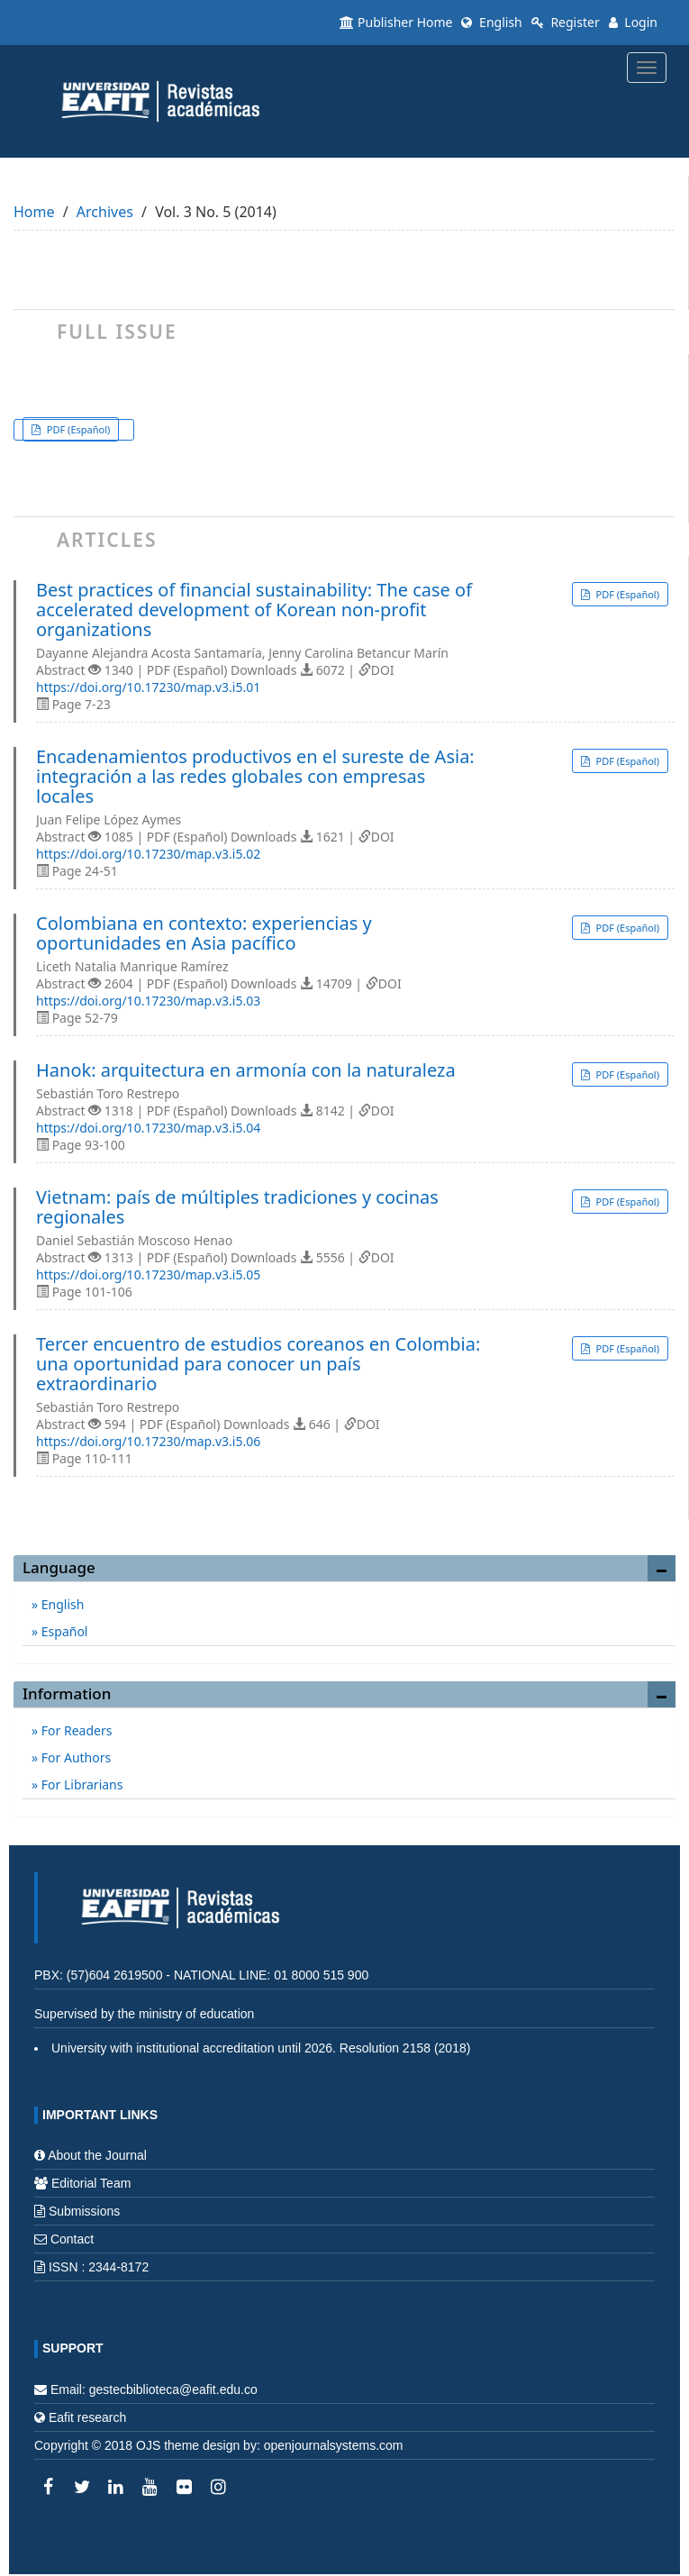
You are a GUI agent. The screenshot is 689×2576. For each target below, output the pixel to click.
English (491, 22)
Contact (72, 2239)
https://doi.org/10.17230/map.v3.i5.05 (148, 1274)
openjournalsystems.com (333, 2445)
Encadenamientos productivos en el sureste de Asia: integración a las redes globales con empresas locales (255, 776)
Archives (105, 212)
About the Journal (97, 2155)
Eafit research (87, 2417)
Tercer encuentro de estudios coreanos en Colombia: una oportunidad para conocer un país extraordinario (258, 1364)
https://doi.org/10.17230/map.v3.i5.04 (148, 1127)
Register (565, 22)
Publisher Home (396, 22)
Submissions (84, 2211)
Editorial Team (91, 2183)
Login (633, 22)
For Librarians (80, 1784)
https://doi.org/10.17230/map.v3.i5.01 (148, 687)
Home (34, 212)
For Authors (74, 1757)
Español (62, 1631)
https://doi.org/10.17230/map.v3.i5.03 (148, 1000)
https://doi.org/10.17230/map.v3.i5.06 (148, 1441)
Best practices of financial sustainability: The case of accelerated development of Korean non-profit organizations (254, 610)
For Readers (75, 1730)
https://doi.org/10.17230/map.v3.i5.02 (148, 853)
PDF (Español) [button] (77, 429)
